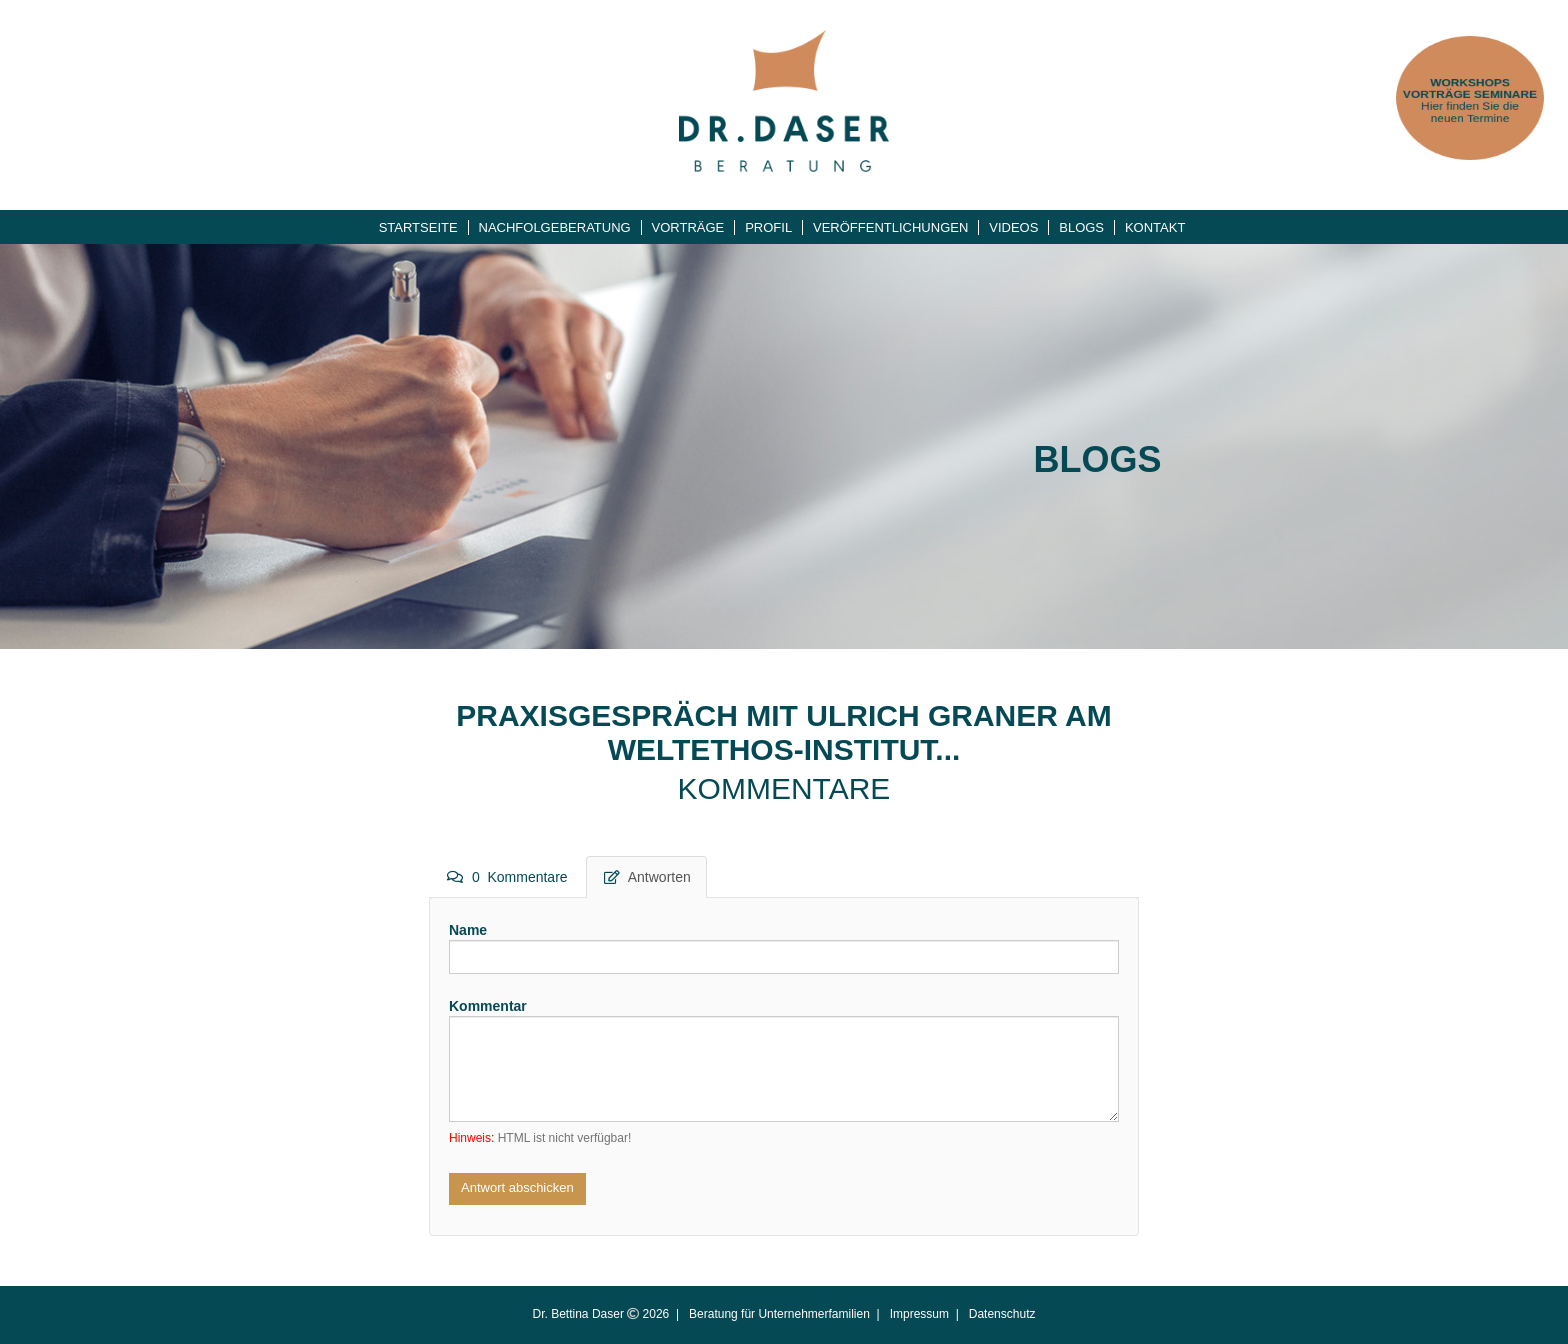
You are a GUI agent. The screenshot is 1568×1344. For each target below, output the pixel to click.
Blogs (1081, 227)
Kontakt (1155, 227)
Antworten (647, 877)
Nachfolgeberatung (555, 227)
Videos (1013, 227)
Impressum (919, 1314)
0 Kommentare (507, 877)
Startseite (418, 227)
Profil (768, 227)
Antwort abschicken (517, 1187)
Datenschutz (1002, 1314)
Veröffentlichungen (890, 227)
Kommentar (488, 1006)
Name (468, 930)
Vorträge (688, 227)
